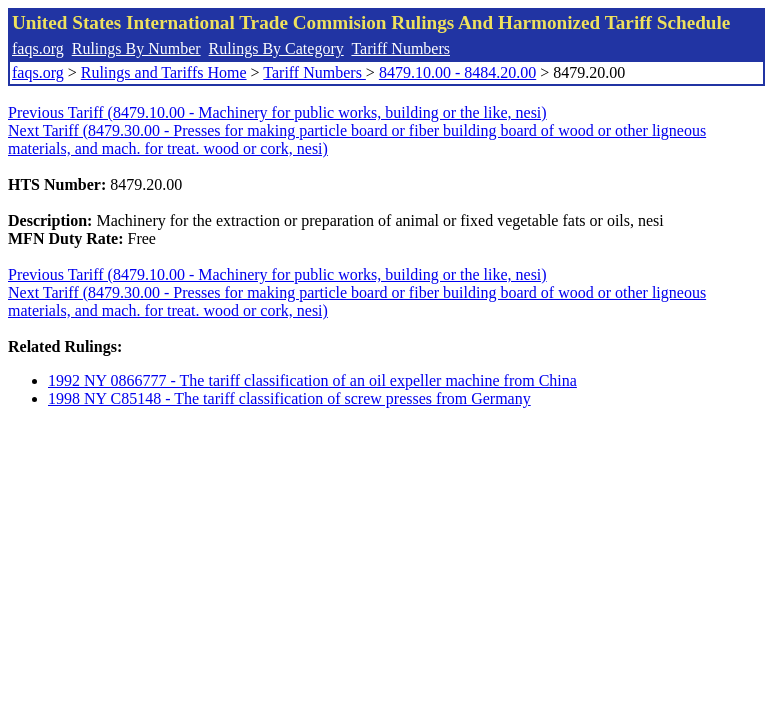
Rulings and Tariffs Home (164, 72)
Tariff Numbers (400, 48)
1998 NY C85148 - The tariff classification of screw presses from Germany (289, 398)
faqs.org (38, 48)
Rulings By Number (136, 48)
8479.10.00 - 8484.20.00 (457, 72)
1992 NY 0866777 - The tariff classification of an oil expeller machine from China (312, 380)
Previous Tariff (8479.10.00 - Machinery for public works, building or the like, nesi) (277, 112)
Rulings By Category (276, 48)
